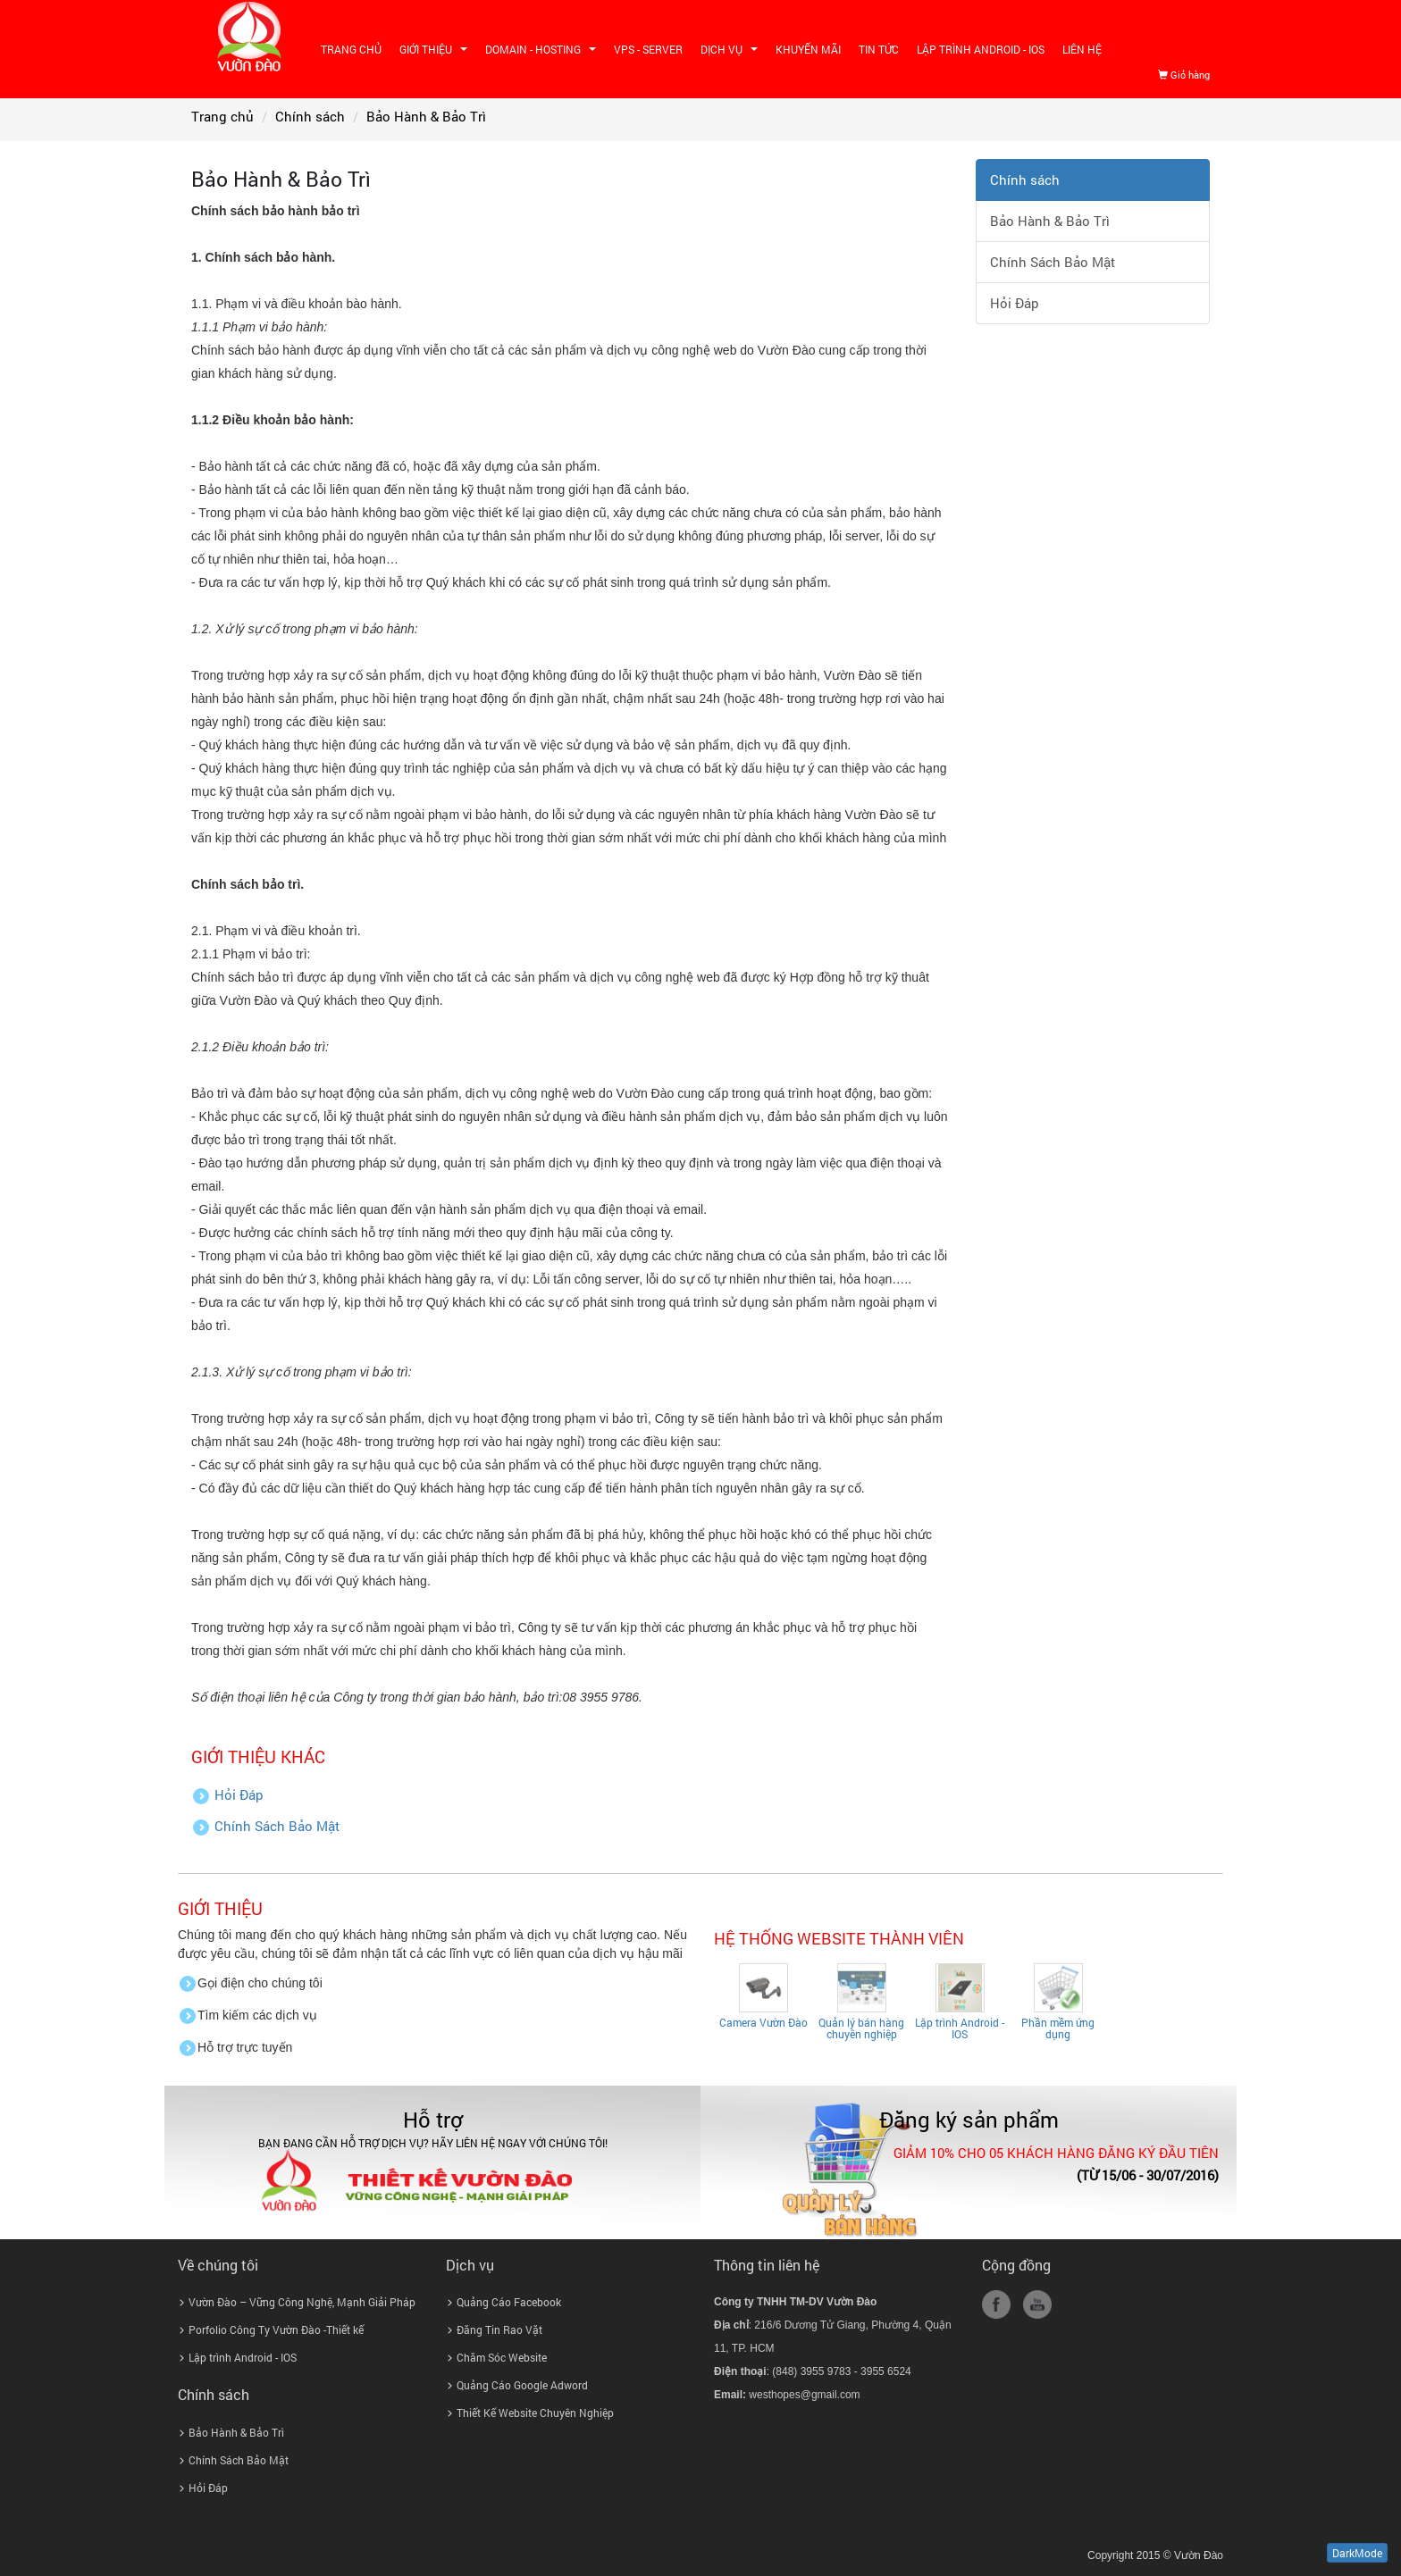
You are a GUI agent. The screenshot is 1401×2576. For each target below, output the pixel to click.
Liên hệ (1082, 49)
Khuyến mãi (808, 49)
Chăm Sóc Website (502, 2357)
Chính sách (1025, 179)
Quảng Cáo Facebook (509, 2302)
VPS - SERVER (648, 49)
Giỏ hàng (1184, 75)
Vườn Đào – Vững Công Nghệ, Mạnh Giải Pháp (302, 2302)
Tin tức (879, 49)
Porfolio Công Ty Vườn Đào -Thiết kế (276, 2329)
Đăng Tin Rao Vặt (499, 2329)
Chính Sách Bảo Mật (277, 1826)
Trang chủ (351, 49)
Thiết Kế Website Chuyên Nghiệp (535, 2412)
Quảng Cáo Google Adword (522, 2385)
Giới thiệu (435, 52)
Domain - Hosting (542, 52)
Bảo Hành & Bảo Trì (1050, 221)
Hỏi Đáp (239, 1794)
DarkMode (1357, 2553)
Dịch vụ (731, 52)
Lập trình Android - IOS (980, 49)
